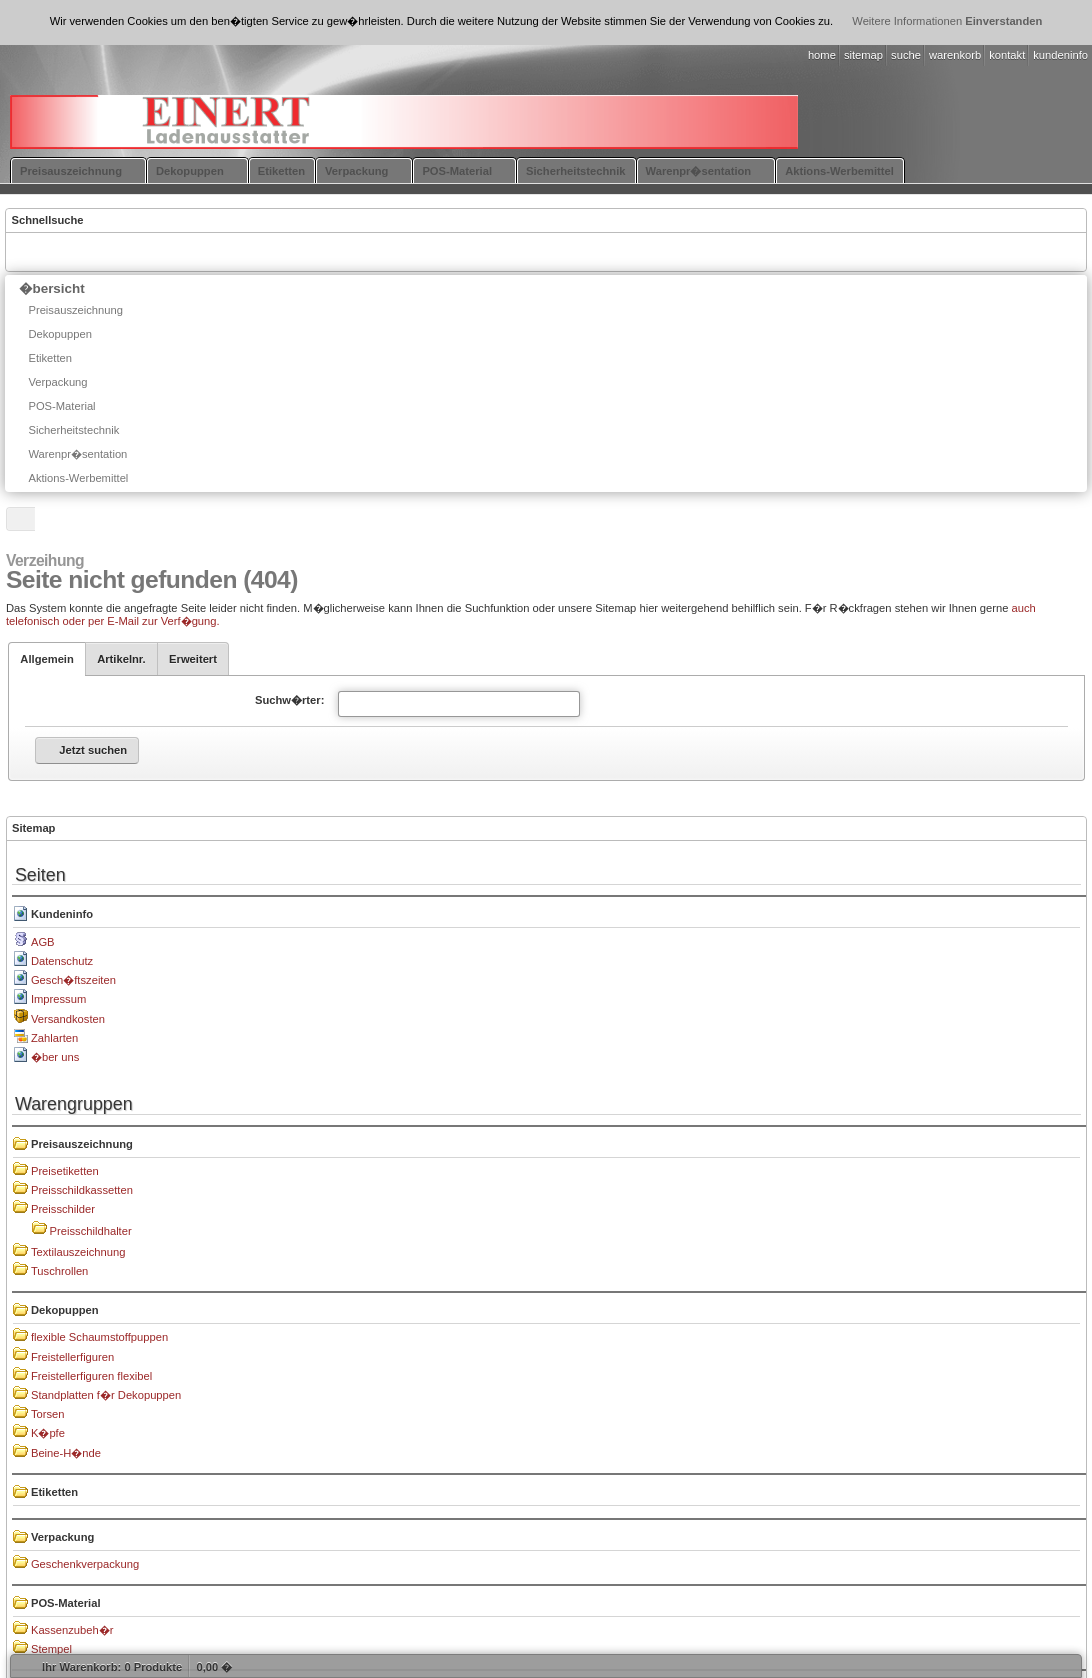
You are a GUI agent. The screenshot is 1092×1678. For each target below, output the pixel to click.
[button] (87, 750)
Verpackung (62, 1537)
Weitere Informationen (907, 21)
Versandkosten (68, 1019)
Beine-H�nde (66, 1453)
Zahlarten (54, 1038)
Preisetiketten (65, 1171)
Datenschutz (62, 961)
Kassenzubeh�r (72, 1630)
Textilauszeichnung (78, 1252)
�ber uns (55, 1057)
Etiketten (54, 1492)
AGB (43, 942)
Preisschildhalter (91, 1231)
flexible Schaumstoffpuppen (99, 1337)
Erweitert (193, 659)
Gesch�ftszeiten (73, 980)
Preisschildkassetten (82, 1190)
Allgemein (46, 659)
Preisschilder (63, 1209)
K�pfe (48, 1433)
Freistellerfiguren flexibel (91, 1376)
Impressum (58, 999)
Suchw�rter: (289, 700)
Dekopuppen (65, 1310)
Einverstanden (1003, 21)
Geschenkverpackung (85, 1564)
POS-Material (66, 1603)
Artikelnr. (121, 659)
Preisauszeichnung (82, 1144)
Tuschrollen (59, 1271)
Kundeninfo (62, 914)
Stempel (51, 1649)
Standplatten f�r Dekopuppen (106, 1395)
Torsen (48, 1414)
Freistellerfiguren (72, 1357)
